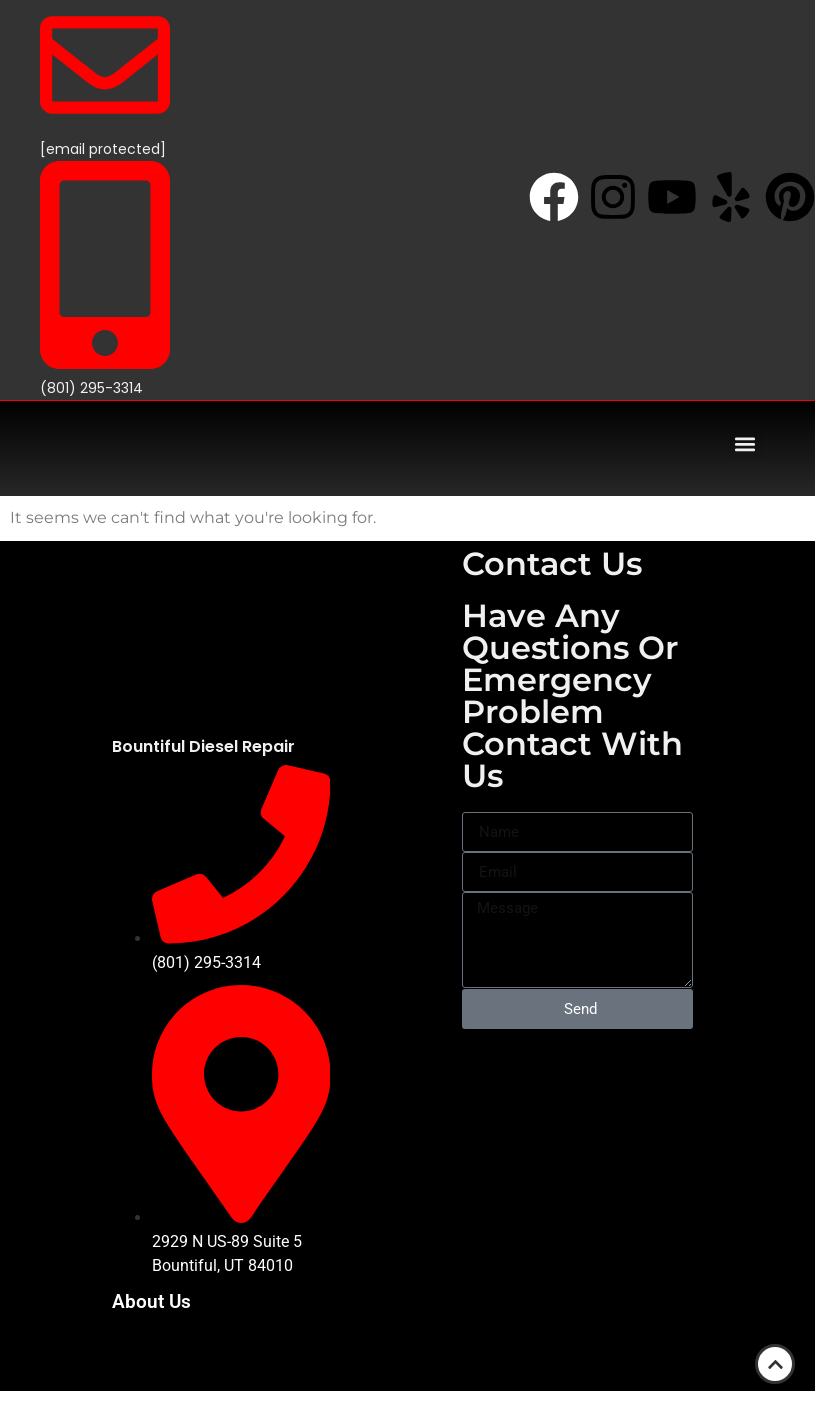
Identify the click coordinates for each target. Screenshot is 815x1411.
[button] (745, 443)
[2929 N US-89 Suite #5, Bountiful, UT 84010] (577, 1099)
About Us (151, 1301)
